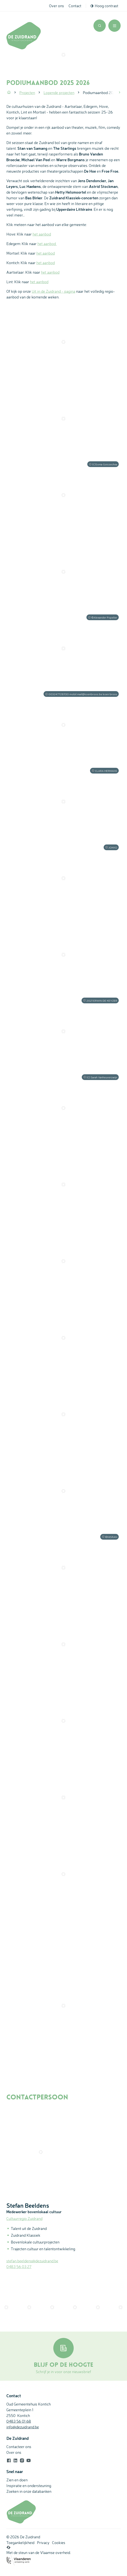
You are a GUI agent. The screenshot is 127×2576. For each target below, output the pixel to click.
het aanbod (41, 233)
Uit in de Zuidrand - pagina (53, 291)
